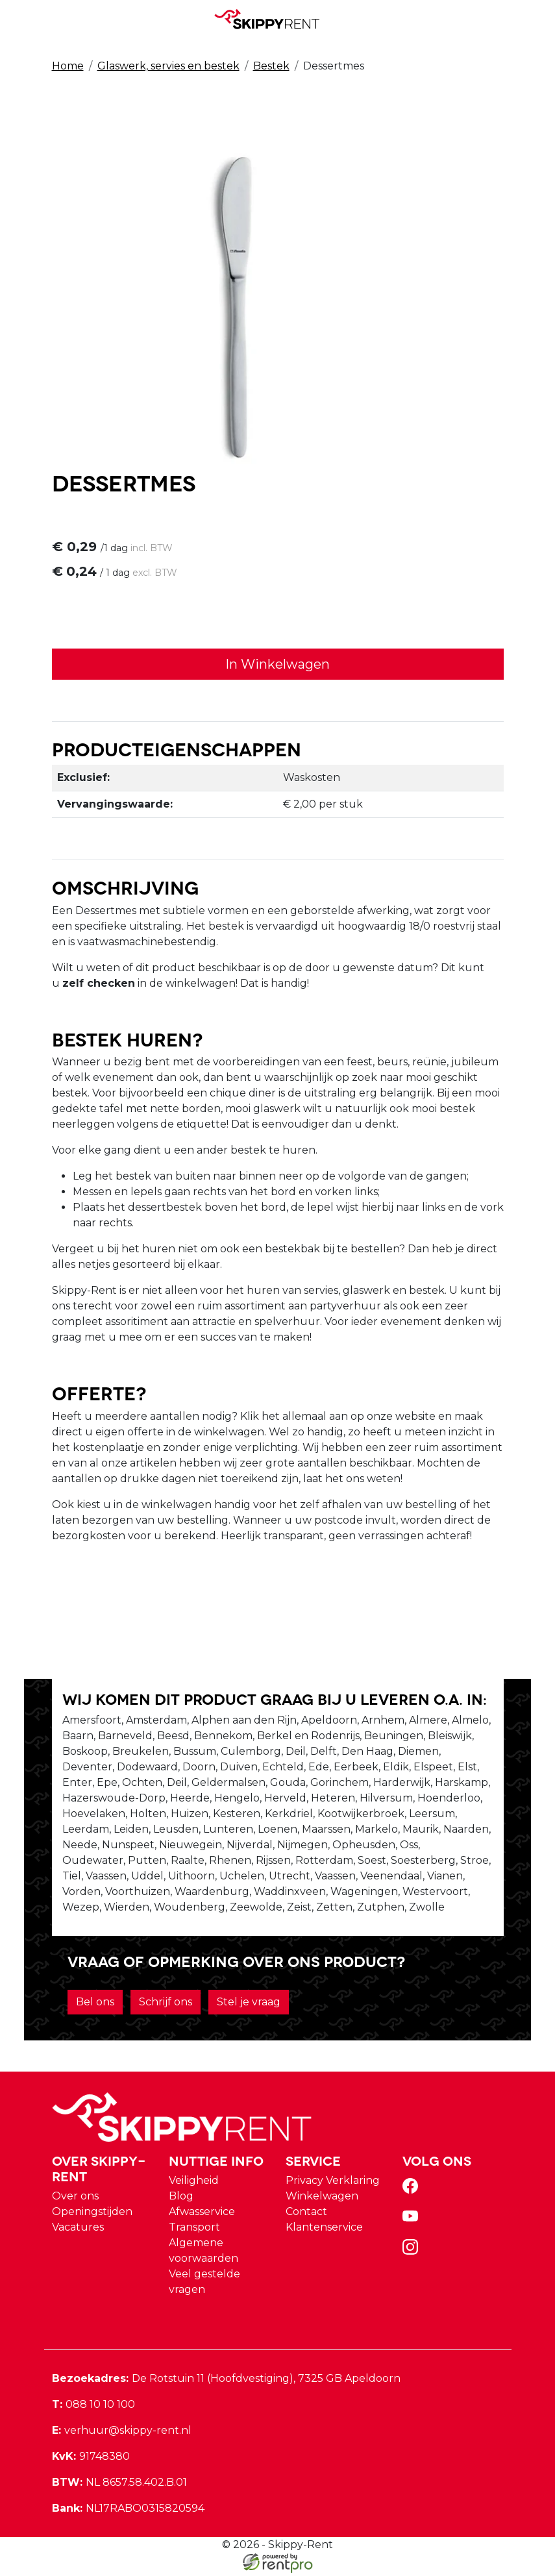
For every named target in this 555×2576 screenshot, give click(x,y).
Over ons (75, 2199)
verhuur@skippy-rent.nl (121, 2433)
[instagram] (412, 2254)
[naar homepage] (272, 18)
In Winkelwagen (277, 665)
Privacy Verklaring (333, 2183)
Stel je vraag (248, 2005)
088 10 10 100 (93, 2407)
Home (68, 66)
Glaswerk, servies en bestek (168, 66)
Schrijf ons (165, 2005)
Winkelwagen (322, 2199)
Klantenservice (324, 2230)
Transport (194, 2230)
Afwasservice (202, 2215)
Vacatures (78, 2230)
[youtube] (412, 2224)
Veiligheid (194, 2183)
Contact (306, 2215)
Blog (181, 2199)
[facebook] (412, 2193)
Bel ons (95, 2005)
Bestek (271, 66)
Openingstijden (92, 2215)
